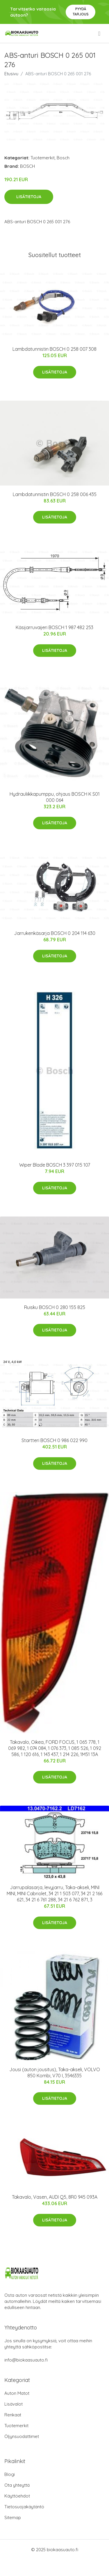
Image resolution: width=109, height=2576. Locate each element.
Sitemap (12, 2517)
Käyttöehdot (17, 2496)
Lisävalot (13, 2404)
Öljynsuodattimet (21, 2436)
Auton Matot (16, 2393)
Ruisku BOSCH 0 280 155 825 (54, 1307)
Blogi (9, 2474)
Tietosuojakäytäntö (24, 2506)
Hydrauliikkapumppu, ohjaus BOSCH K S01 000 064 (55, 797)
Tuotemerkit (43, 157)
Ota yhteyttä (17, 2485)
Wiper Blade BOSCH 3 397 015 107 (54, 1165)
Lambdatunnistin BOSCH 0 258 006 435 (55, 494)
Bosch (63, 157)
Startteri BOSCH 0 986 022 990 (54, 1440)
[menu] (100, 33)
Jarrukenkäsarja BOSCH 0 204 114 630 (54, 933)
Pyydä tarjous (81, 11)
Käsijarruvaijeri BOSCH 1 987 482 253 (54, 627)
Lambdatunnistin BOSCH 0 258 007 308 (54, 349)
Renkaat (12, 2415)
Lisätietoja (28, 196)
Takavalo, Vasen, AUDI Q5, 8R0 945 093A (54, 2197)
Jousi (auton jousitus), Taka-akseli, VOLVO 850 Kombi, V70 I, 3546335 (54, 2072)
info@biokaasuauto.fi (26, 2360)
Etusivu (11, 73)
